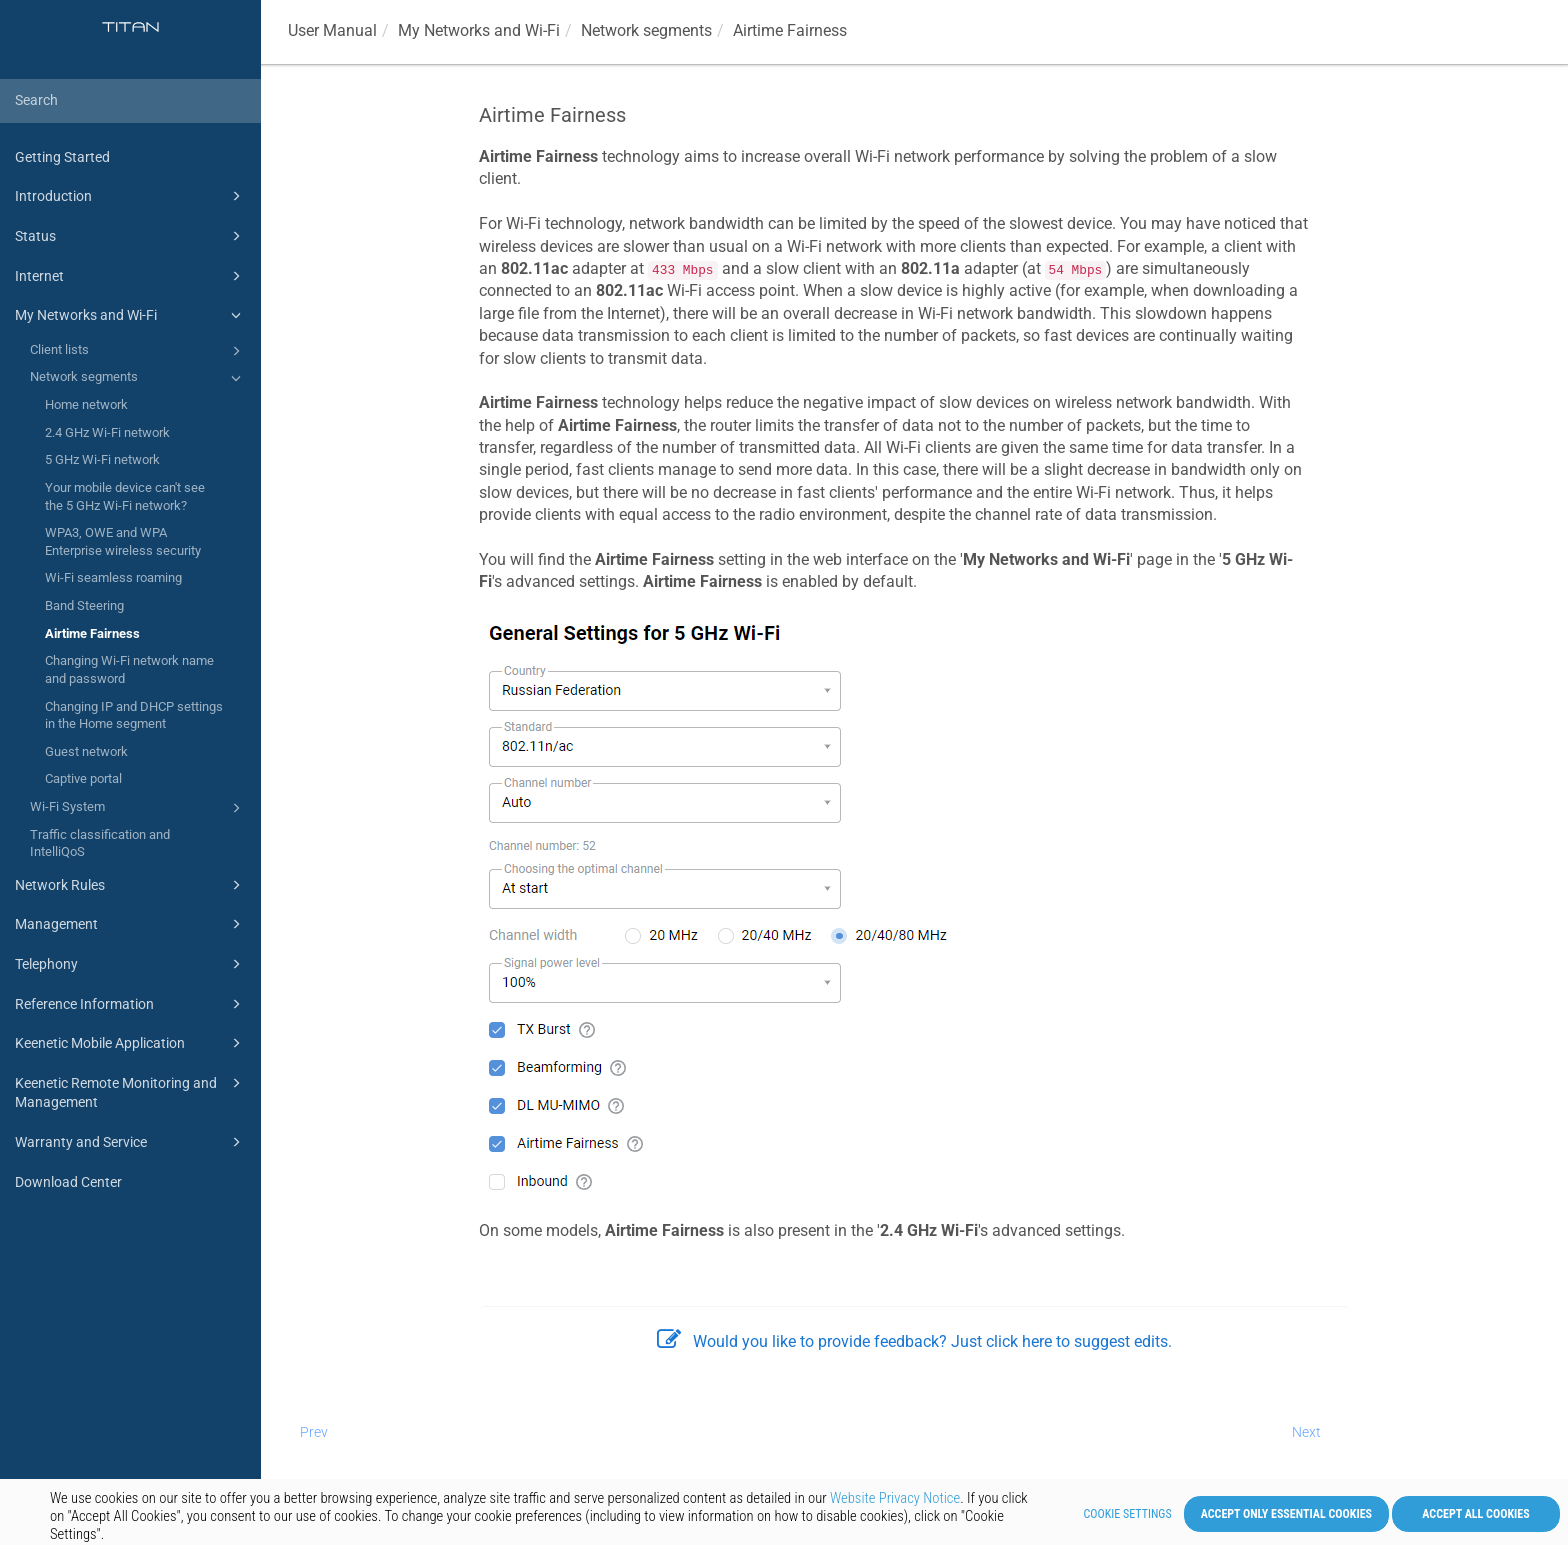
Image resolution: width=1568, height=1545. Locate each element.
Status (131, 236)
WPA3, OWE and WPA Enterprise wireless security (123, 541)
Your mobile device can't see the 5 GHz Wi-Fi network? (125, 496)
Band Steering (84, 605)
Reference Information (131, 1004)
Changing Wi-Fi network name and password (129, 669)
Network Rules (131, 885)
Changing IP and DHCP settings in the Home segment (134, 715)
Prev (314, 1432)
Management (131, 924)
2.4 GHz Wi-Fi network (107, 432)
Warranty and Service (131, 1142)
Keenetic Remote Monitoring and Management (131, 1091)
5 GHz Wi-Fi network (102, 459)
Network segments (138, 378)
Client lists (138, 351)
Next (1306, 1432)
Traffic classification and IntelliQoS (100, 843)
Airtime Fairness (92, 633)
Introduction (131, 196)
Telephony (131, 964)
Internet (131, 276)
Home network (86, 404)
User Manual (332, 30)
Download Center (68, 1182)
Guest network (86, 751)
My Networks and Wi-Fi (131, 315)
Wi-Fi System (138, 808)
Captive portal (83, 778)
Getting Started (62, 157)
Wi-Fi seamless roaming (113, 577)
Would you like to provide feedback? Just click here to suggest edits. (914, 1341)
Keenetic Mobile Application (131, 1043)
